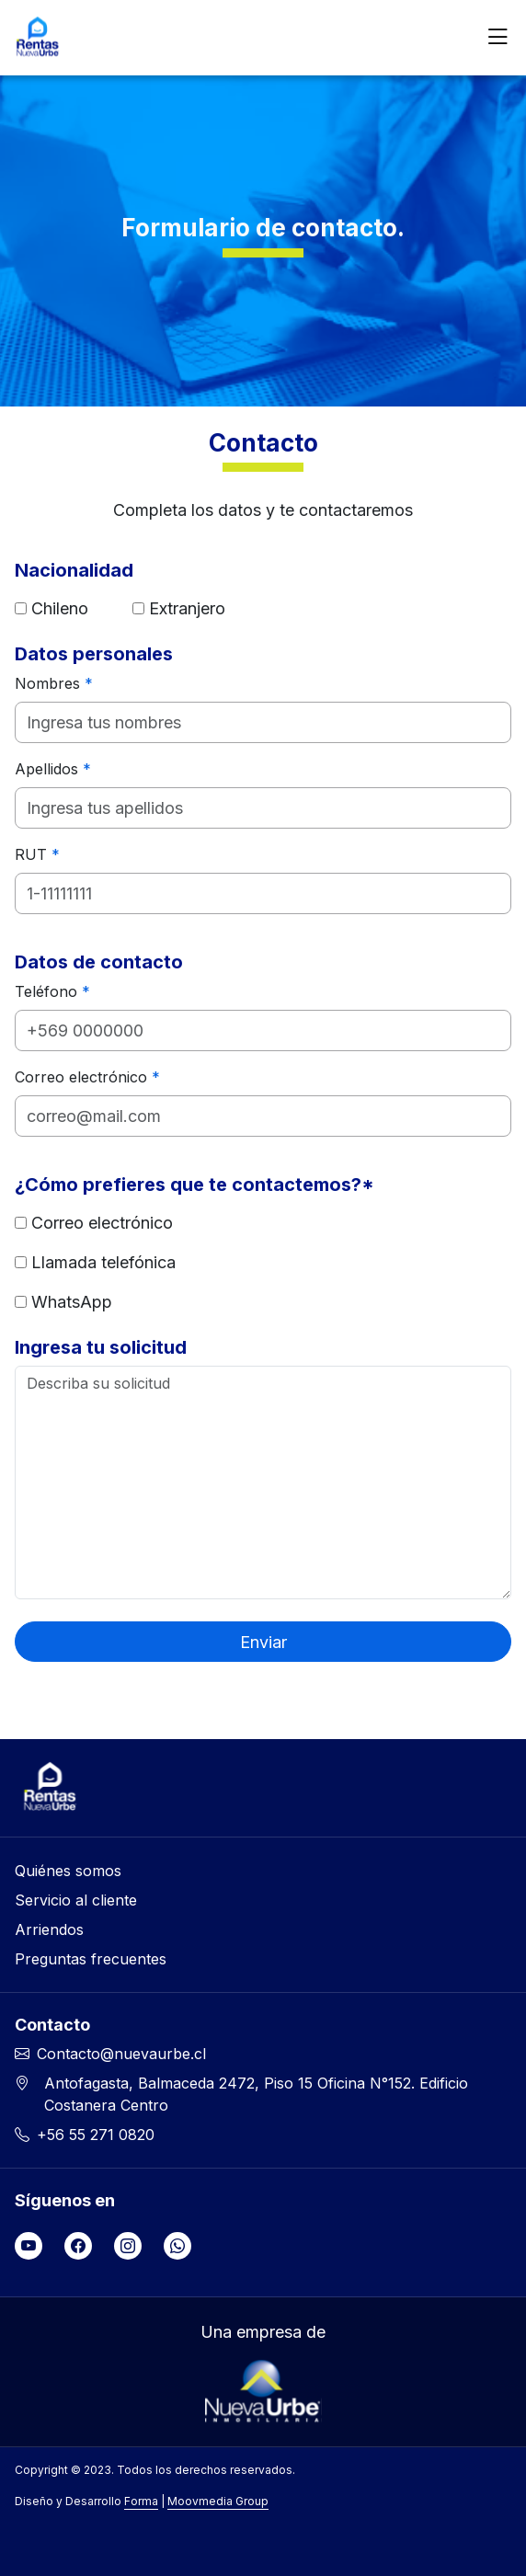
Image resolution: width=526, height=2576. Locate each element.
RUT (37, 854)
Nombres (54, 683)
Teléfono (52, 991)
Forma (141, 2501)
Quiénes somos (68, 1870)
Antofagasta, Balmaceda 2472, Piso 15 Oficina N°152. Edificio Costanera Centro (256, 2094)
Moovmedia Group (218, 2501)
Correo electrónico (87, 1077)
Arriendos (49, 1929)
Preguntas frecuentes (90, 1959)
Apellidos (53, 769)
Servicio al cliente (76, 1900)
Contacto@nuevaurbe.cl (121, 2053)
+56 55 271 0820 (95, 2134)
